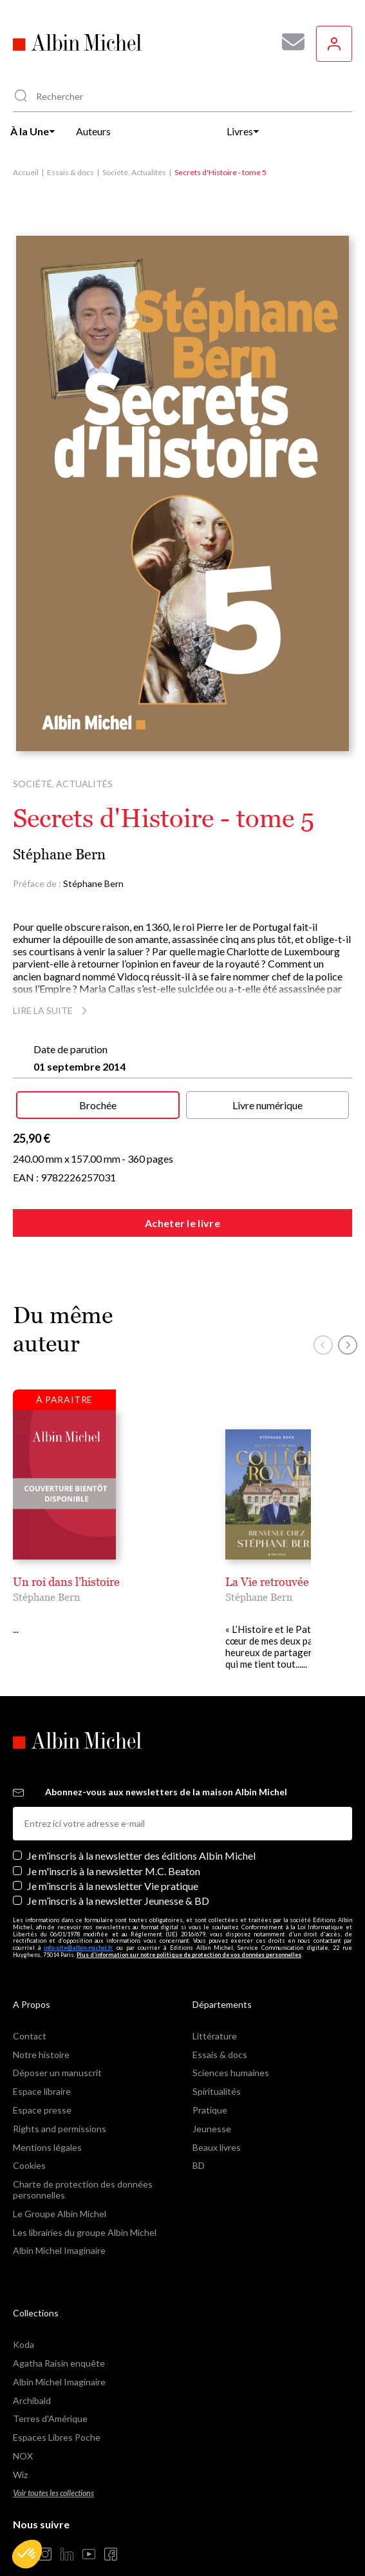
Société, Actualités (134, 172)
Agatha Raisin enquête (59, 2337)
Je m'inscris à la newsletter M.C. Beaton (113, 1845)
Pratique (209, 2084)
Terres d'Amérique (50, 2393)
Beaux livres (216, 2121)
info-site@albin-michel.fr (78, 1922)
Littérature (214, 2010)
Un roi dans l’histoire (66, 1582)
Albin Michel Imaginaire (59, 2225)
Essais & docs (70, 172)
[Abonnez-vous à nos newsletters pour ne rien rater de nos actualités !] (288, 41)
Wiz (20, 2448)
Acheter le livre (182, 1223)
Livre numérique (267, 1105)
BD (198, 2140)
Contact (29, 2010)
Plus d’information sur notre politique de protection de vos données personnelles (189, 1928)
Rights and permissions (59, 2102)
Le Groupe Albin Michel (59, 2187)
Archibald (32, 2374)
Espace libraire (42, 2066)
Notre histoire (41, 2028)
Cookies (29, 2140)
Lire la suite (52, 1010)
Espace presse (42, 2084)
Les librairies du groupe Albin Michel (84, 2206)
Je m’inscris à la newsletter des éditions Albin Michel (141, 1830)
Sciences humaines (230, 2047)
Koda (23, 2319)
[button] (27, 2554)
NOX (23, 2430)
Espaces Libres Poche (56, 2412)
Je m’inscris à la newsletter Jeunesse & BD (118, 1875)
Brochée (98, 1105)
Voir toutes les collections (53, 2467)
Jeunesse (211, 2102)
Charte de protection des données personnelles (83, 2164)
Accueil (26, 172)
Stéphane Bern (59, 854)
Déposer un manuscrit (57, 2047)
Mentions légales (47, 2121)
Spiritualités (216, 2066)
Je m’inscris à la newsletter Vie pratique (112, 1860)
